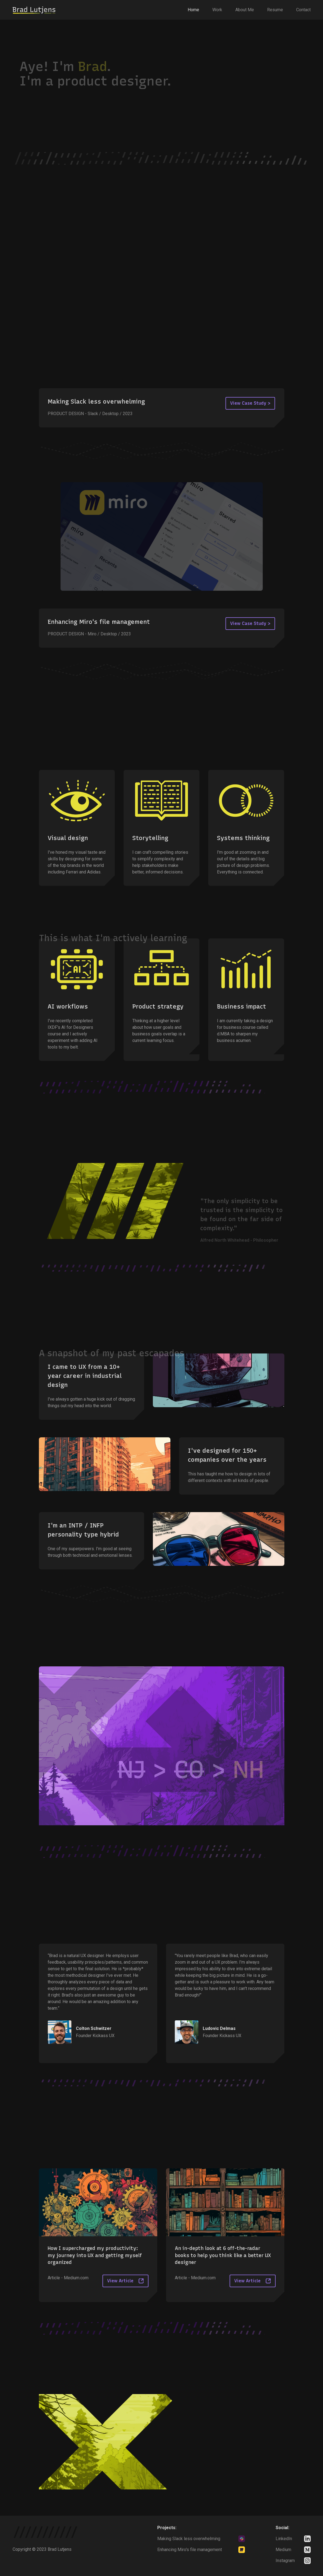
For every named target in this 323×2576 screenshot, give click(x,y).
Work (217, 9)
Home (193, 9)
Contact (303, 9)
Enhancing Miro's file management (189, 2549)
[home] (34, 10)
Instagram (285, 2560)
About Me (244, 9)
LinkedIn (284, 2538)
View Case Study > (250, 403)
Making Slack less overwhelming (188, 2538)
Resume (275, 9)
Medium (283, 2549)
